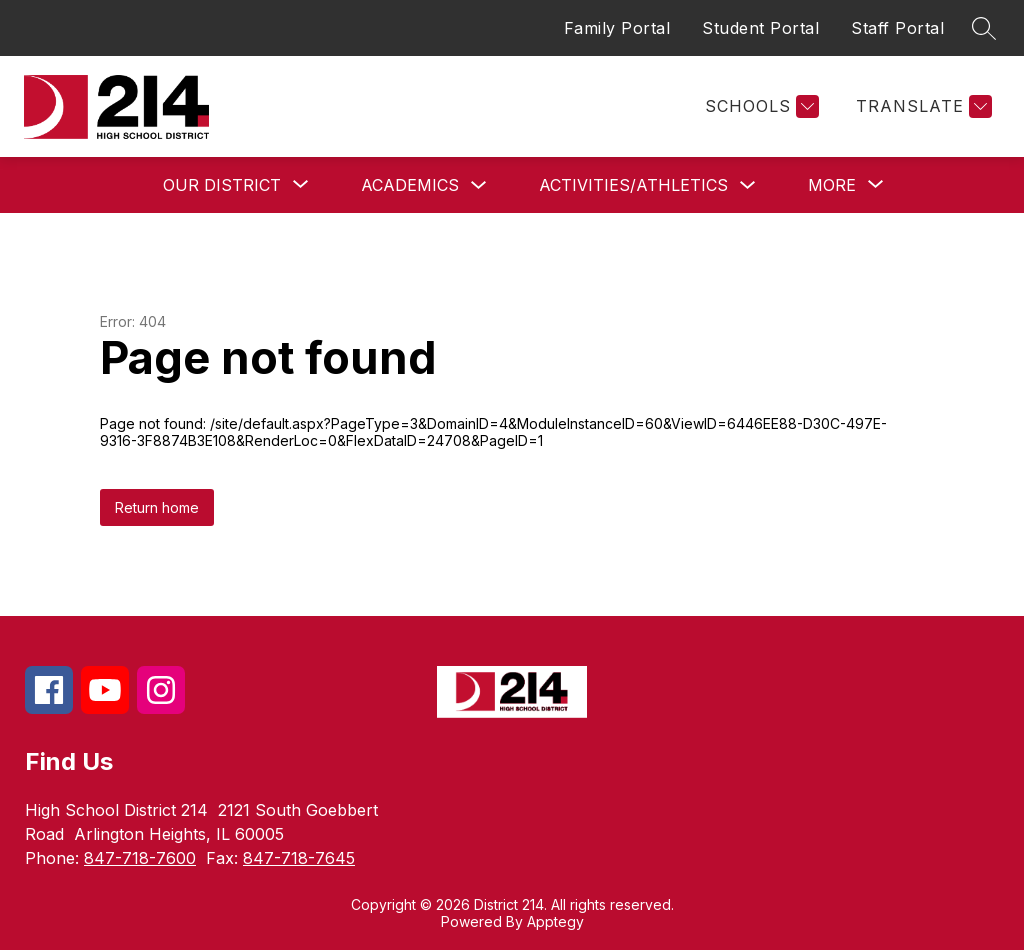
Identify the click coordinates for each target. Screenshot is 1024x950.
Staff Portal (897, 28)
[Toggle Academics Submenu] (479, 185)
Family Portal (617, 28)
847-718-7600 (140, 858)
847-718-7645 (299, 858)
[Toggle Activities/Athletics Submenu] (748, 185)
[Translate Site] (921, 106)
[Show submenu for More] (832, 185)
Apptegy (555, 921)
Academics (410, 185)
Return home (157, 507)
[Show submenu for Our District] (222, 185)
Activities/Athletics (633, 185)
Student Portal (760, 28)
